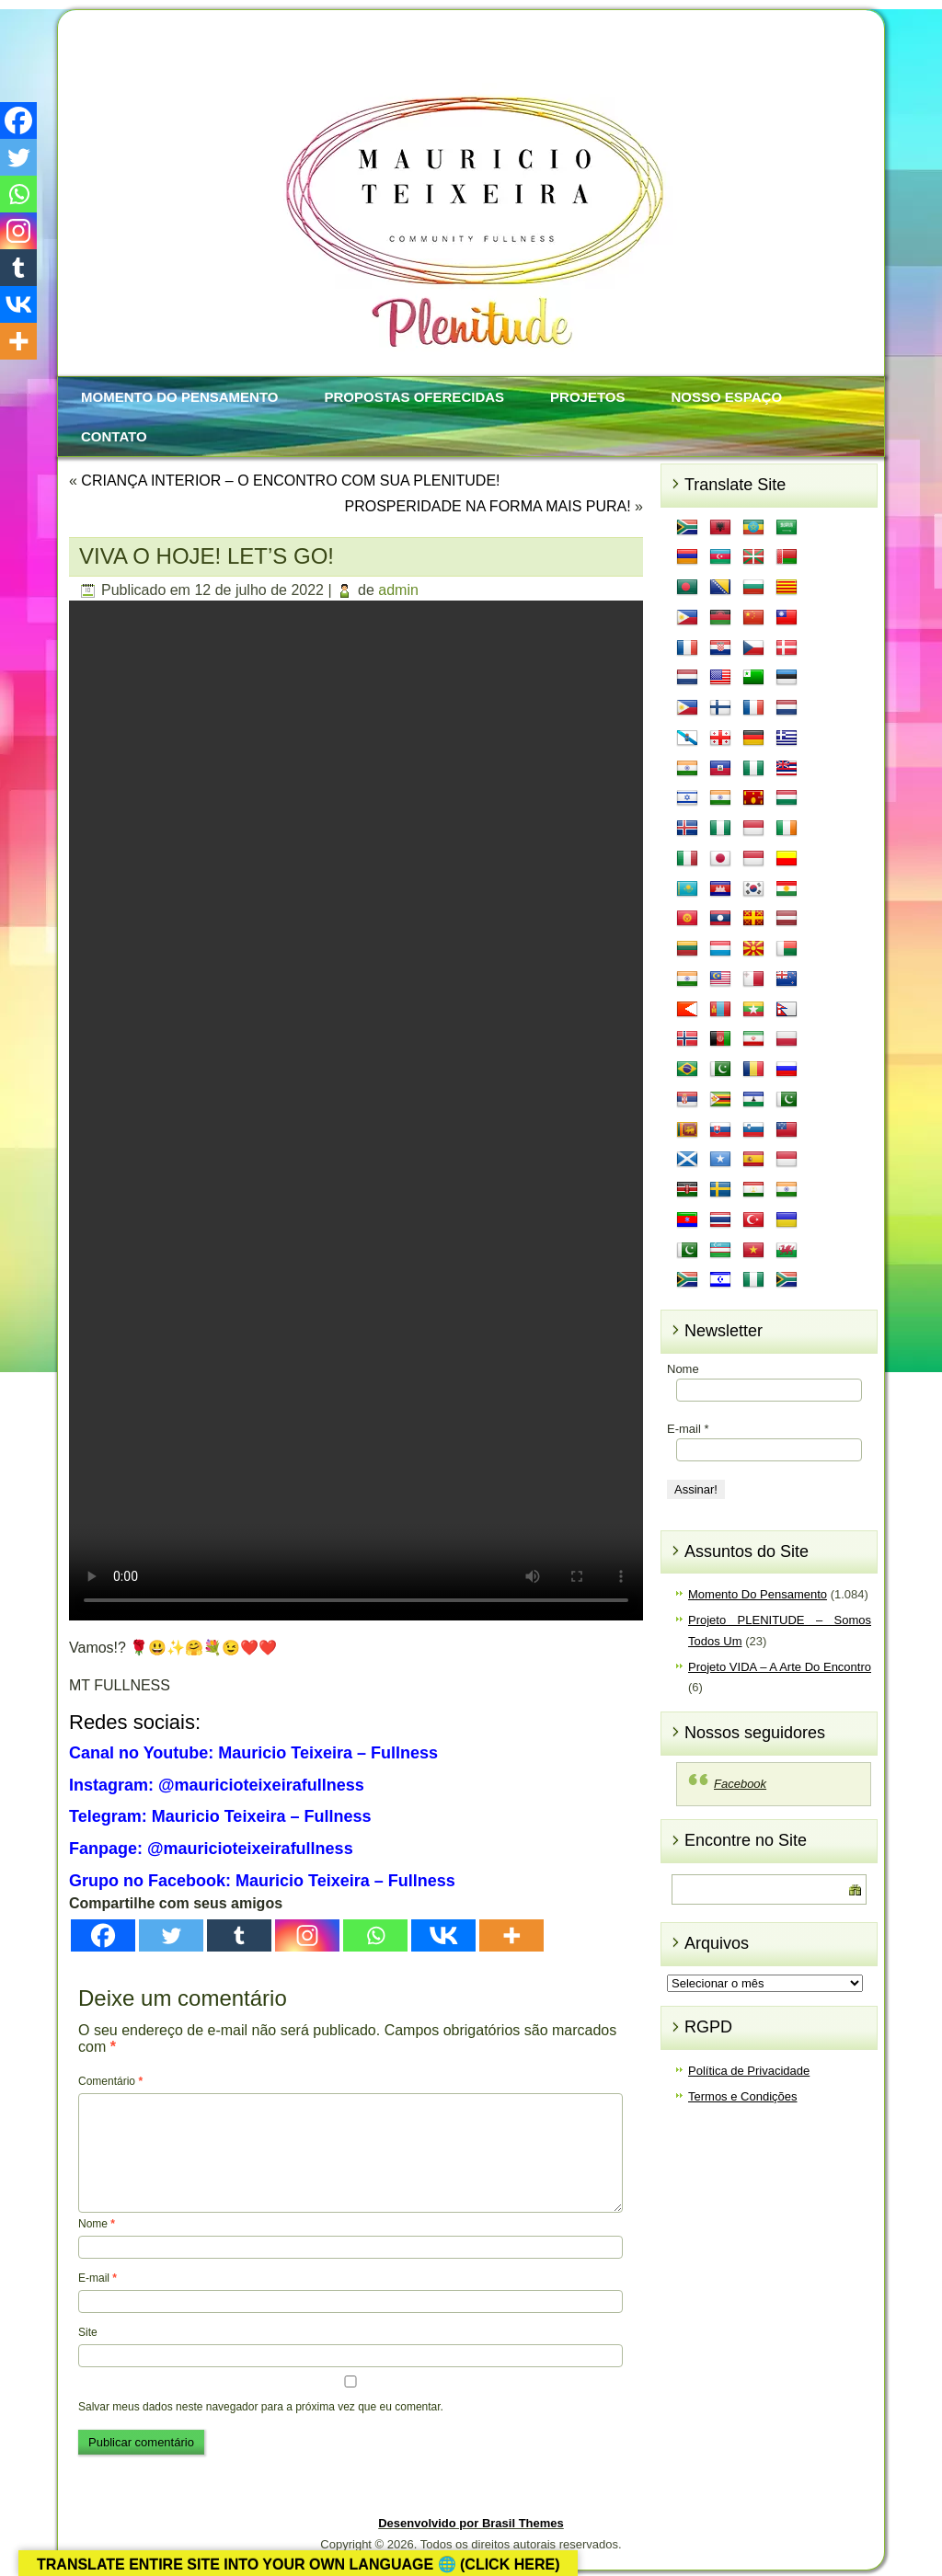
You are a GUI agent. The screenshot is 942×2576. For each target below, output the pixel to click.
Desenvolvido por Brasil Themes (471, 2523)
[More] (511, 1935)
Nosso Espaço (726, 397)
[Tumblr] (239, 1935)
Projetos (587, 397)
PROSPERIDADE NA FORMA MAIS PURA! (487, 506)
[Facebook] (103, 1935)
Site (88, 2332)
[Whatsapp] (375, 1935)
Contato (114, 436)
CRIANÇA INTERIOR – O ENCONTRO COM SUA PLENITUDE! (290, 480)
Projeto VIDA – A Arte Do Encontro (779, 1667)
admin (398, 590)
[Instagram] (307, 1935)
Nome (96, 2223)
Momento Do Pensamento (179, 397)
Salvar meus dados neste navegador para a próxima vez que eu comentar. (260, 2406)
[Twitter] (171, 1935)
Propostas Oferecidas (414, 397)
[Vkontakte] (443, 1935)
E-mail (97, 2278)
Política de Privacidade (749, 2071)
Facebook (740, 1784)
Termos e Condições (743, 2096)
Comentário (110, 2081)
